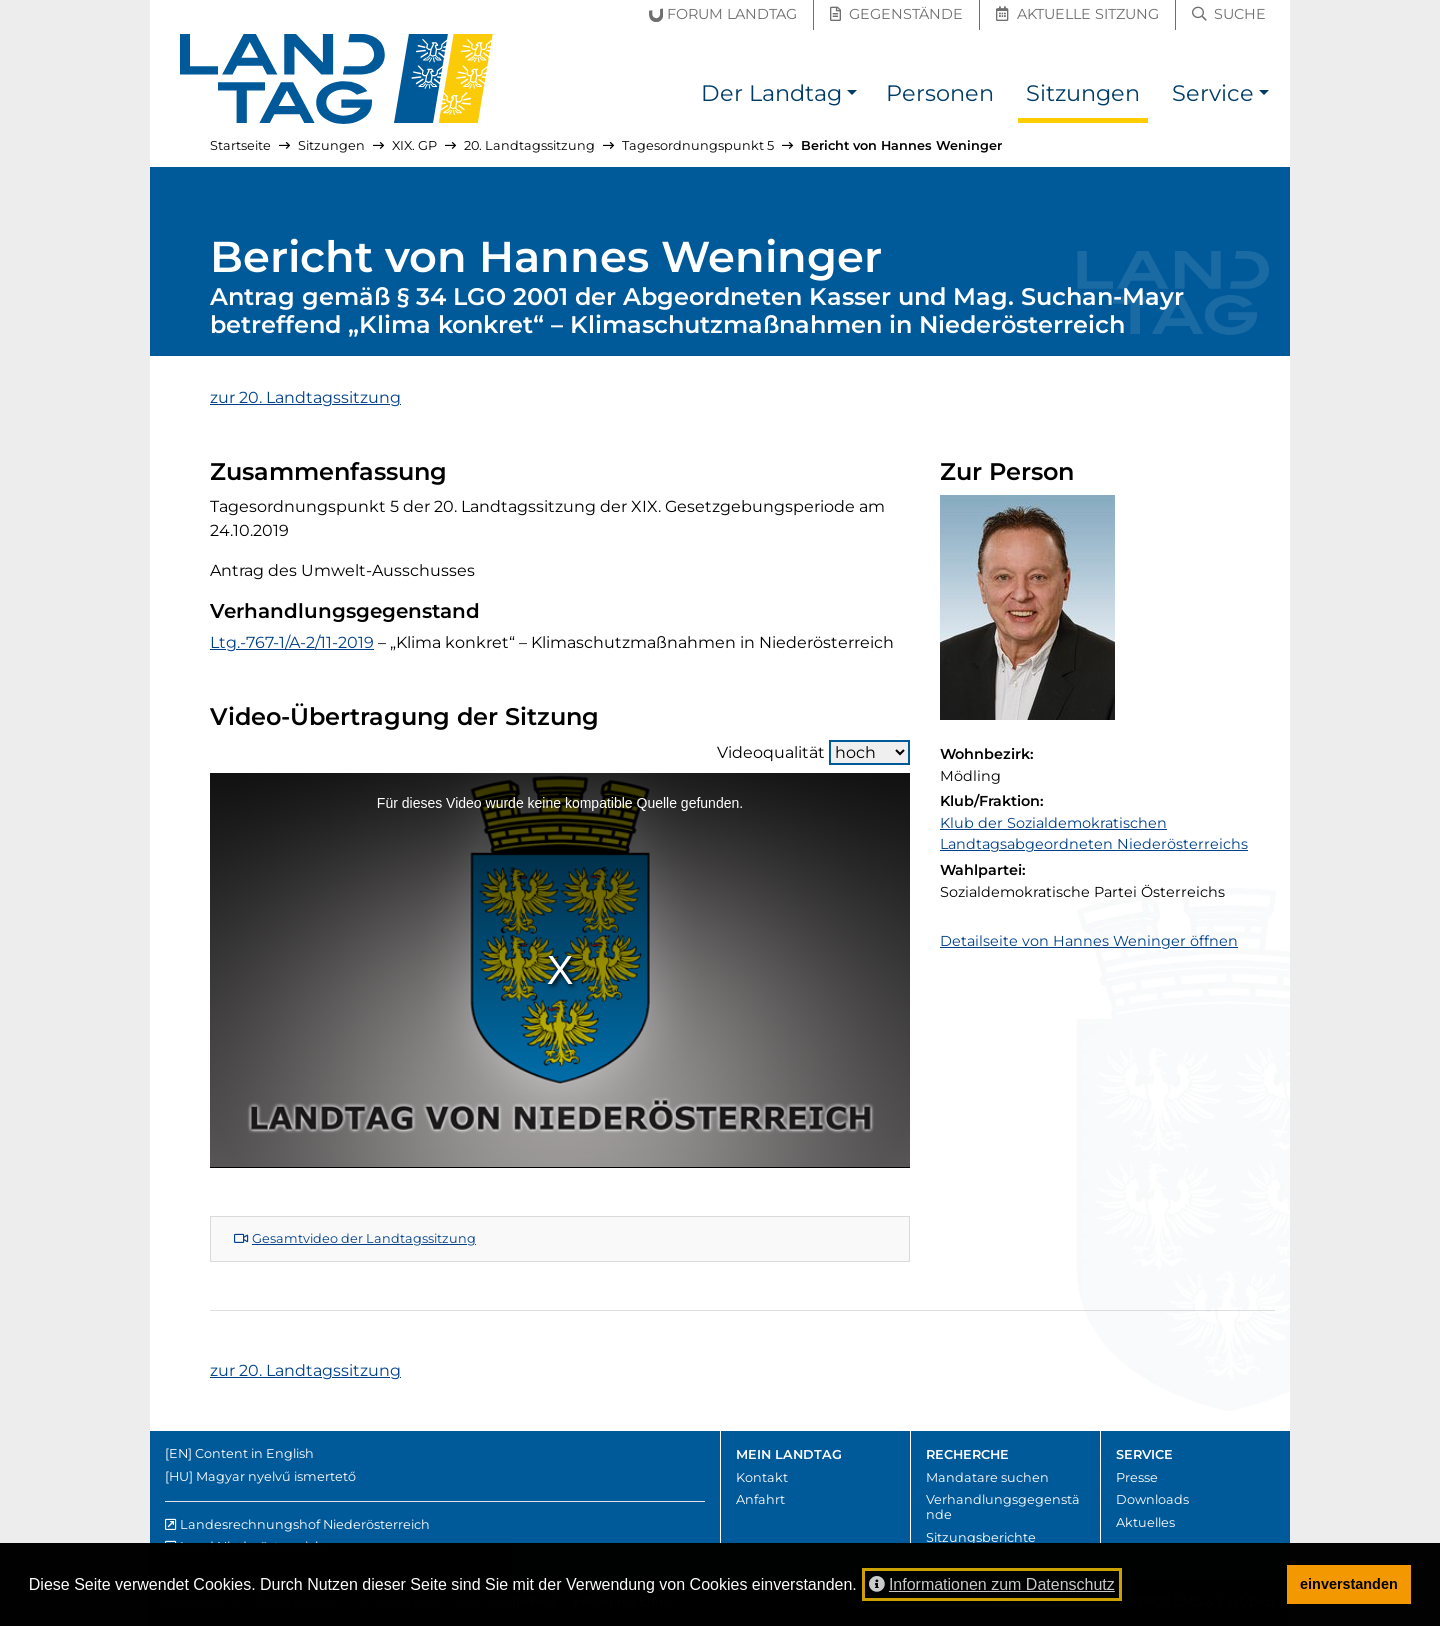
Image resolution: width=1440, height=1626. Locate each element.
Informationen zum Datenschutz (992, 1584)
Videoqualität (813, 752)
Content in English (254, 1453)
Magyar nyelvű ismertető (276, 1476)
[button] (852, 96)
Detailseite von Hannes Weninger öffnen (1089, 941)
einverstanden (1349, 1584)
